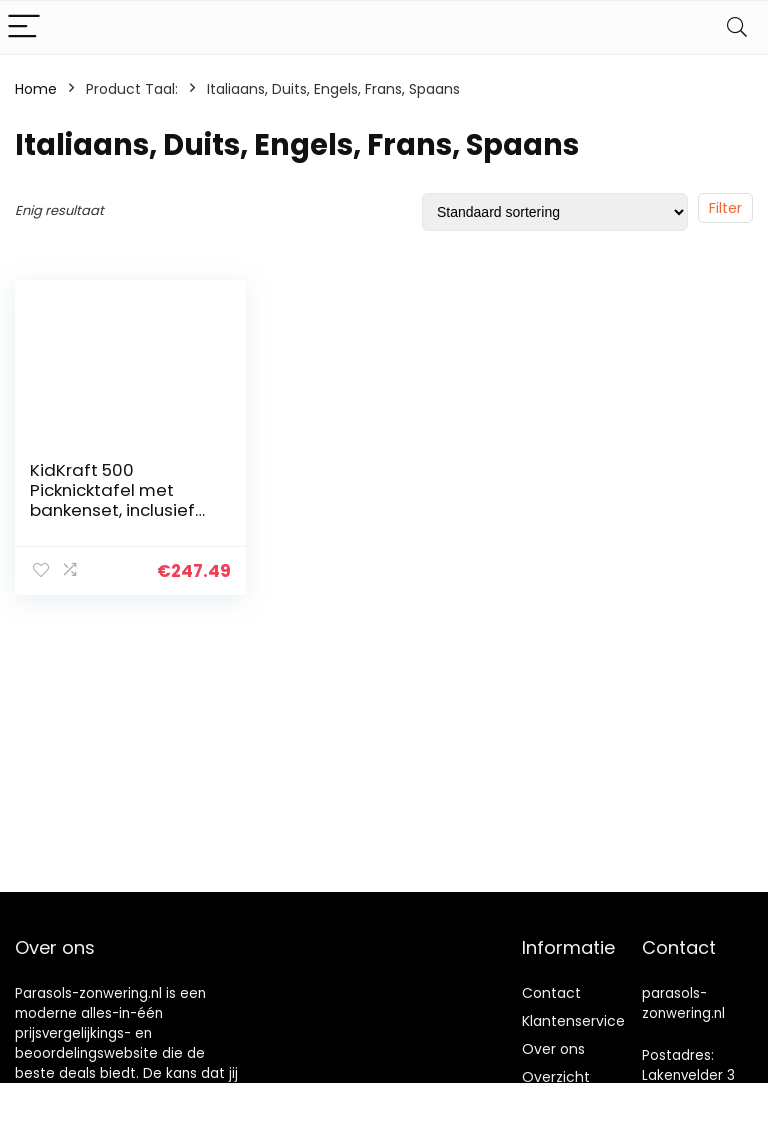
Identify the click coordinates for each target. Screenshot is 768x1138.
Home (36, 89)
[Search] (737, 27)
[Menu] (24, 27)
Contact (551, 993)
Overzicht (556, 1077)
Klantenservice (573, 1021)
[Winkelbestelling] (555, 212)
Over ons (553, 1049)
